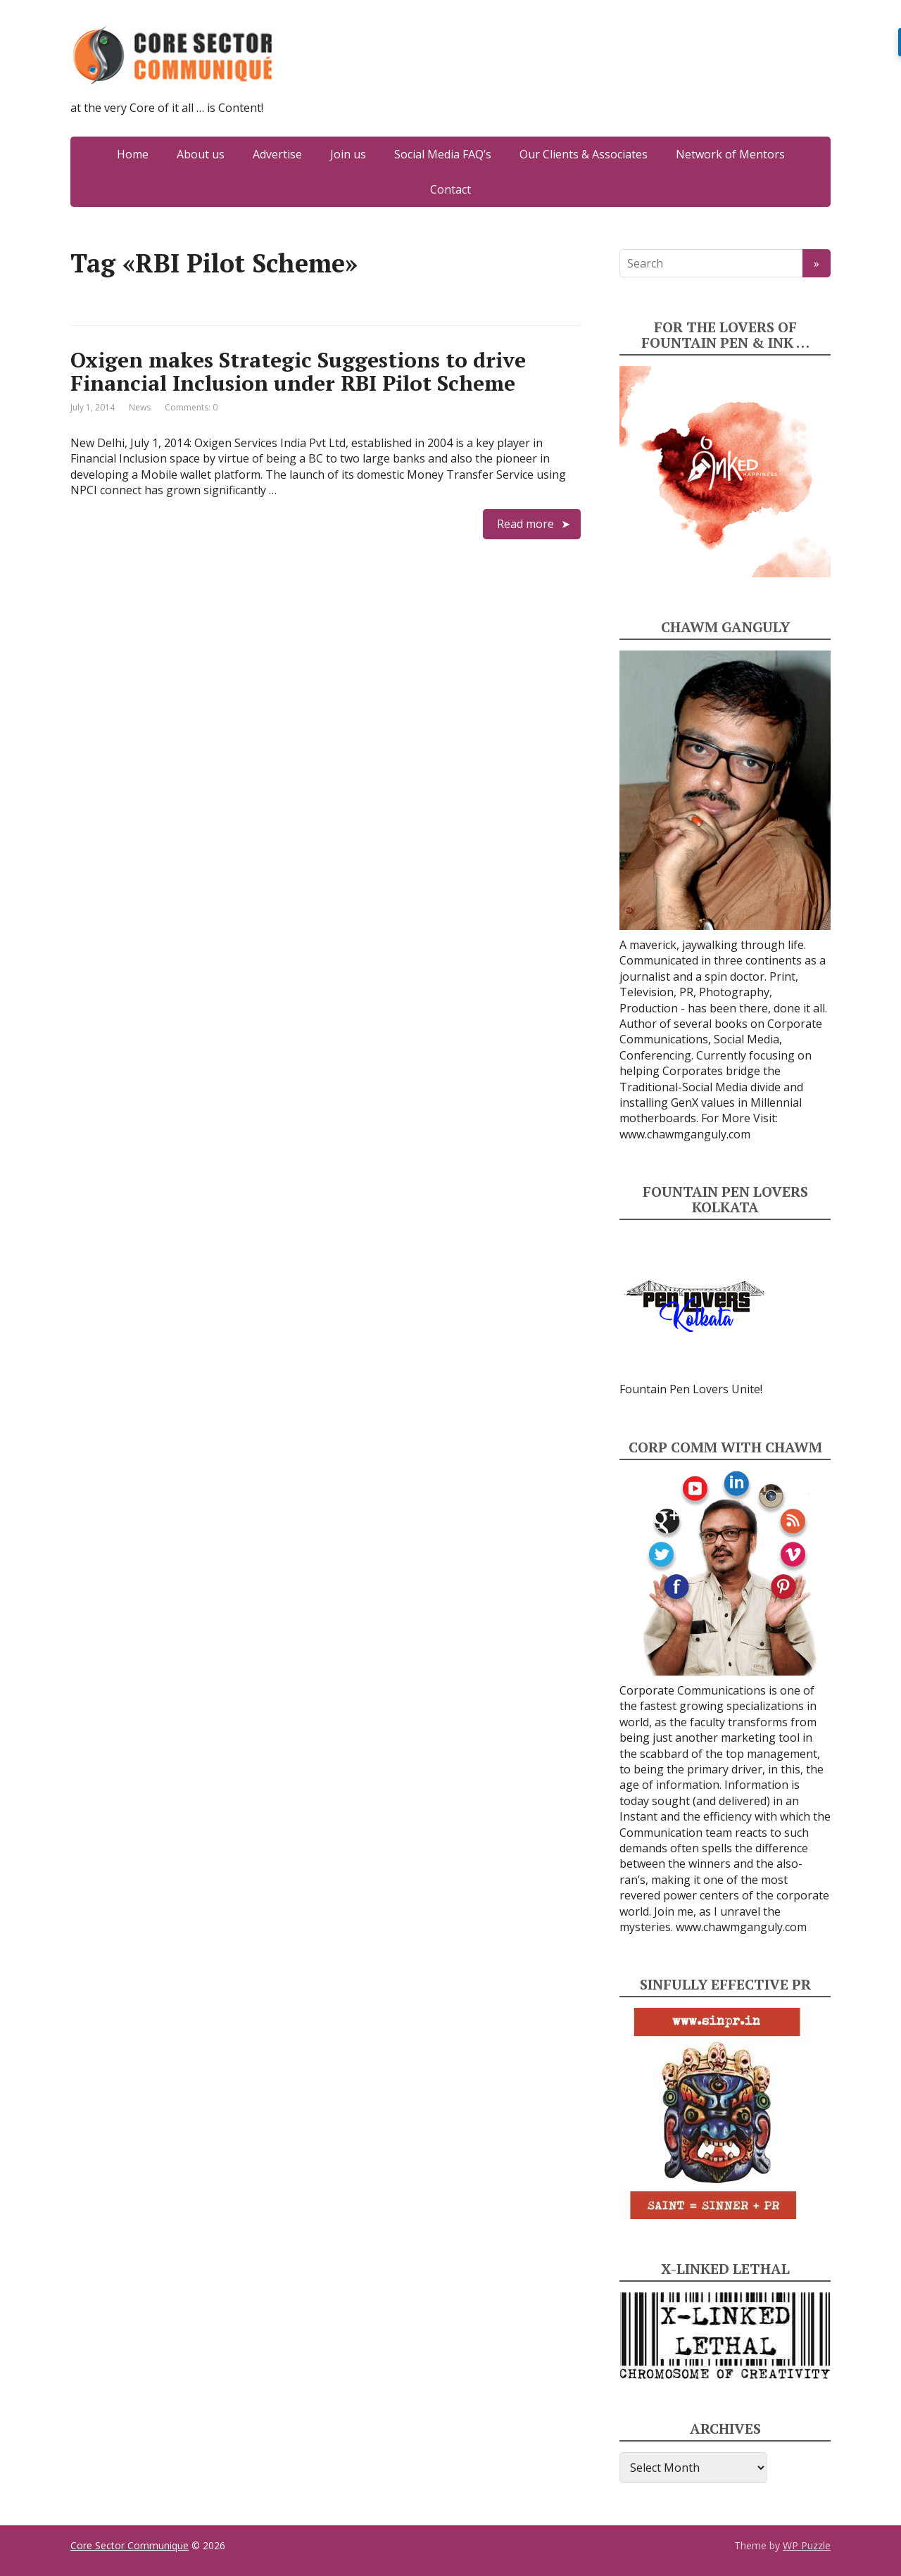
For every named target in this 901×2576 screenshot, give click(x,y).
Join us (348, 154)
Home (133, 154)
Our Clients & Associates (583, 154)
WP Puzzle (807, 2545)
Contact (450, 189)
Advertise (277, 154)
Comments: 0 (191, 407)
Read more (525, 524)
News (140, 407)
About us (201, 154)
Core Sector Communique (129, 2545)
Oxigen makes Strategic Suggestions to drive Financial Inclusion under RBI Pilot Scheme (298, 371)
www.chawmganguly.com (684, 1134)
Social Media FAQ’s (442, 154)
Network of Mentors (730, 154)
